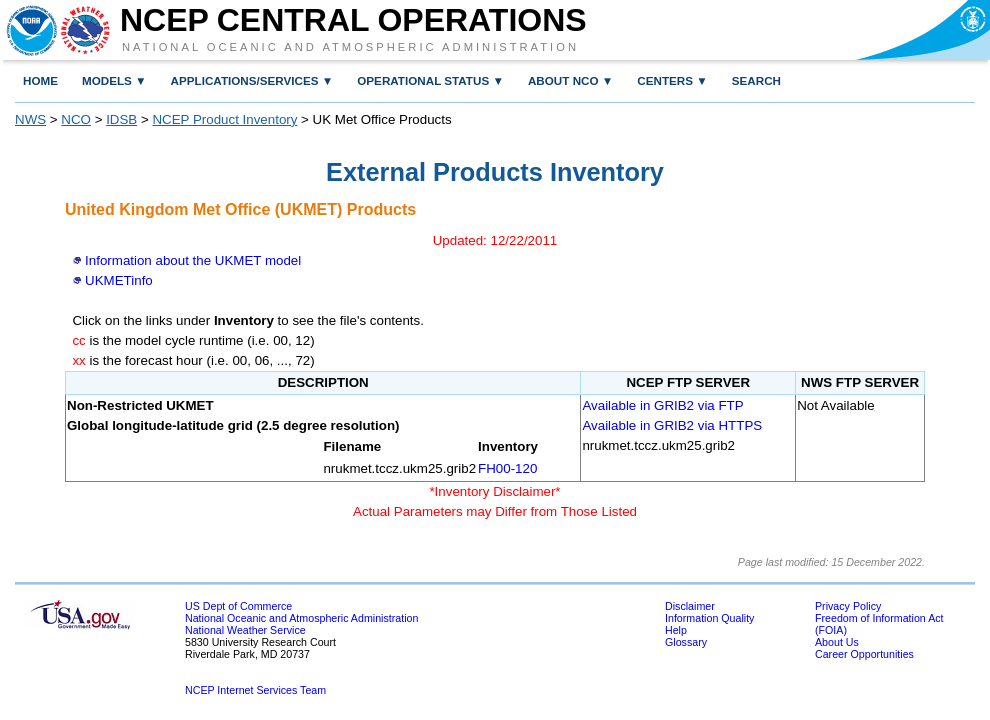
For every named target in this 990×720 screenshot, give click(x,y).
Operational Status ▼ (430, 80)
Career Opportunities (864, 654)
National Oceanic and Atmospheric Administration (350, 47)
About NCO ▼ (570, 80)
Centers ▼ (672, 80)
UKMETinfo (119, 280)
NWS (30, 119)
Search (756, 80)
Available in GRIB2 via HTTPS (672, 425)
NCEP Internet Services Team (255, 690)
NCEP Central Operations (353, 20)
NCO (76, 119)
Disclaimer (690, 606)
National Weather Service (245, 630)
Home (40, 80)
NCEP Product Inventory (224, 119)
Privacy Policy (848, 606)
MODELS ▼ (114, 80)
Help (676, 630)
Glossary (686, 642)
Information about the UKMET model (193, 260)
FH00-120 (507, 468)
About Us (837, 642)
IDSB (121, 119)
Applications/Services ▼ (252, 80)
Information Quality (709, 618)
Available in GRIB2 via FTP (662, 405)
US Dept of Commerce (238, 606)
